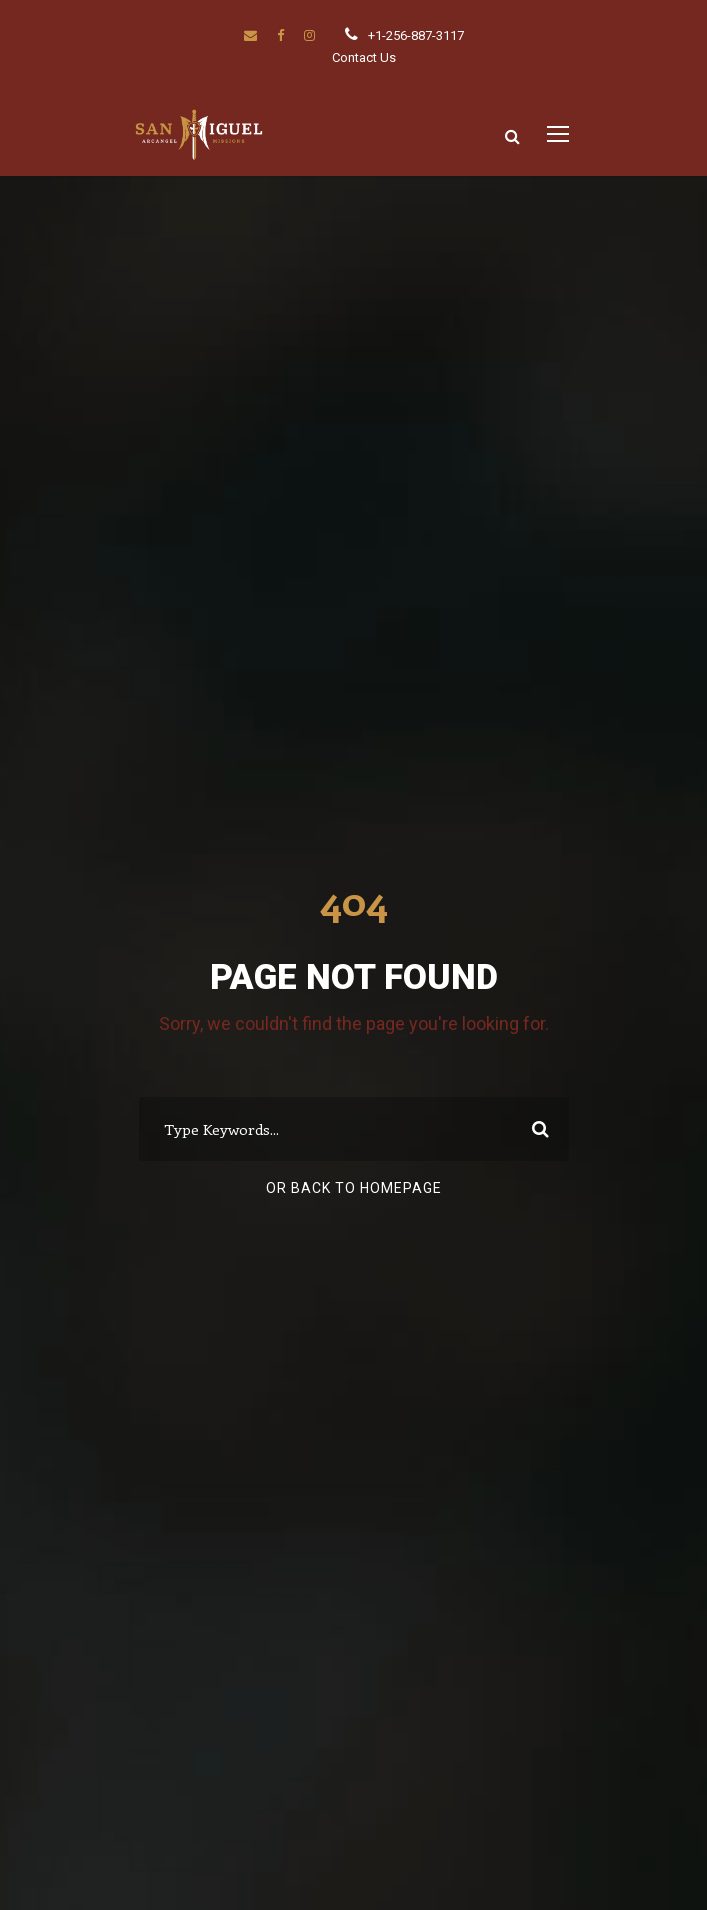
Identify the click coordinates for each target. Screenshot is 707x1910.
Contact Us (364, 57)
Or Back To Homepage (354, 1188)
